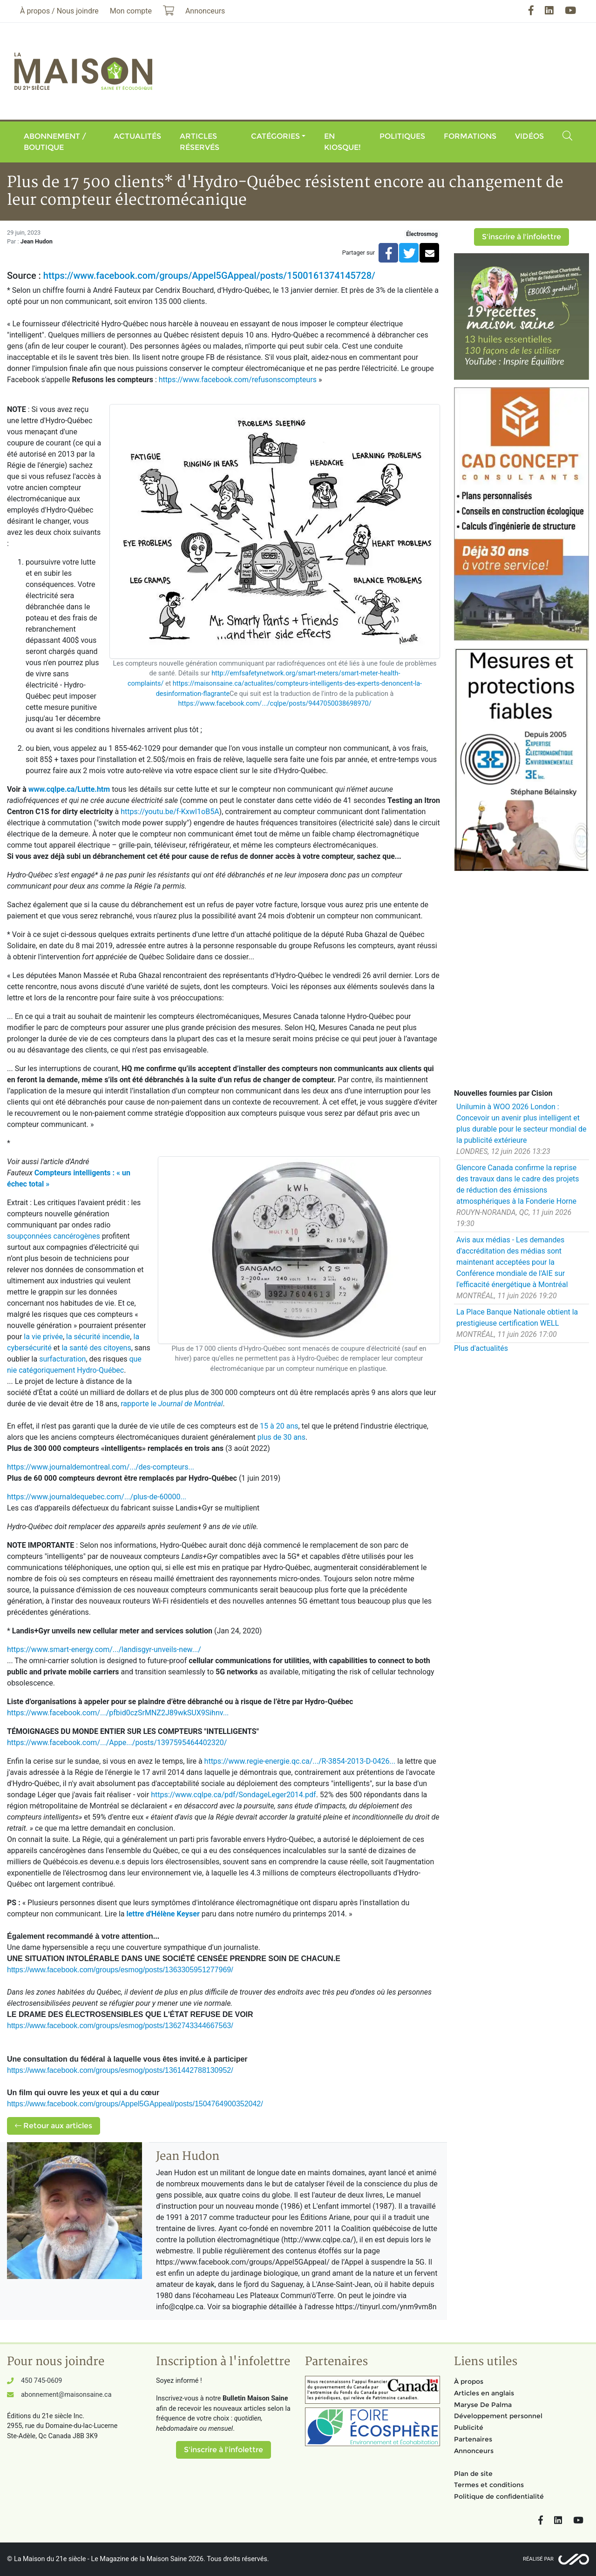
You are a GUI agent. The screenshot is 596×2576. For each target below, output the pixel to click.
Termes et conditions (489, 2485)
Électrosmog (422, 234)
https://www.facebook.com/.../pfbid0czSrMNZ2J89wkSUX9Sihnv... (118, 1712)
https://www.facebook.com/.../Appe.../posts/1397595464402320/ (117, 1742)
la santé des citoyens (96, 1347)
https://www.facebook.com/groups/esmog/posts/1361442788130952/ (120, 2070)
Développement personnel (498, 2416)
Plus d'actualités (481, 1348)
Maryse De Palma (483, 2405)
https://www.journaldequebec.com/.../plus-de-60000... (96, 1496)
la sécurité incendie (98, 1336)
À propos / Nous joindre (59, 11)
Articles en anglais (484, 2393)
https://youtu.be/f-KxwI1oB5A (170, 811)
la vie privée (43, 1336)
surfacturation (62, 1359)
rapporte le (172, 1403)
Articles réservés (199, 142)
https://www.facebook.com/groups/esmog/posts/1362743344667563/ (120, 2026)
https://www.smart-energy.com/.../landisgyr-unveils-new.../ (104, 1649)
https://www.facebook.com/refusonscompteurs (238, 379)
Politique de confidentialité (499, 2496)
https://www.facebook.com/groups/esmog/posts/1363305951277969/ (120, 1970)
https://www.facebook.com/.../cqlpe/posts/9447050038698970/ (274, 704)
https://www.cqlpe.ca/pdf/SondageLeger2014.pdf (233, 1794)
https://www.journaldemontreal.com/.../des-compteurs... (100, 1467)
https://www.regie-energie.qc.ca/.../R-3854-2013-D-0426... (300, 1761)
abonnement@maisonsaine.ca (66, 2395)
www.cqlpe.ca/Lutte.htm (69, 789)
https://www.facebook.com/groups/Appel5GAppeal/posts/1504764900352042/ (135, 2104)
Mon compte (131, 11)
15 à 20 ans (279, 1426)
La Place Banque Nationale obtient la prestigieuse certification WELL (517, 1318)
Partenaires (473, 2439)
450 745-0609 (41, 2381)
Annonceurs (474, 2451)
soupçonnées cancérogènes (53, 1236)
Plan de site (473, 2473)
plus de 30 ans (281, 1437)
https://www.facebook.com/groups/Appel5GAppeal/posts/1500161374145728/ (209, 275)
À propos (468, 2381)
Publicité (468, 2427)
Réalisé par (538, 2559)
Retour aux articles (53, 2125)
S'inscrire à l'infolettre (521, 236)
